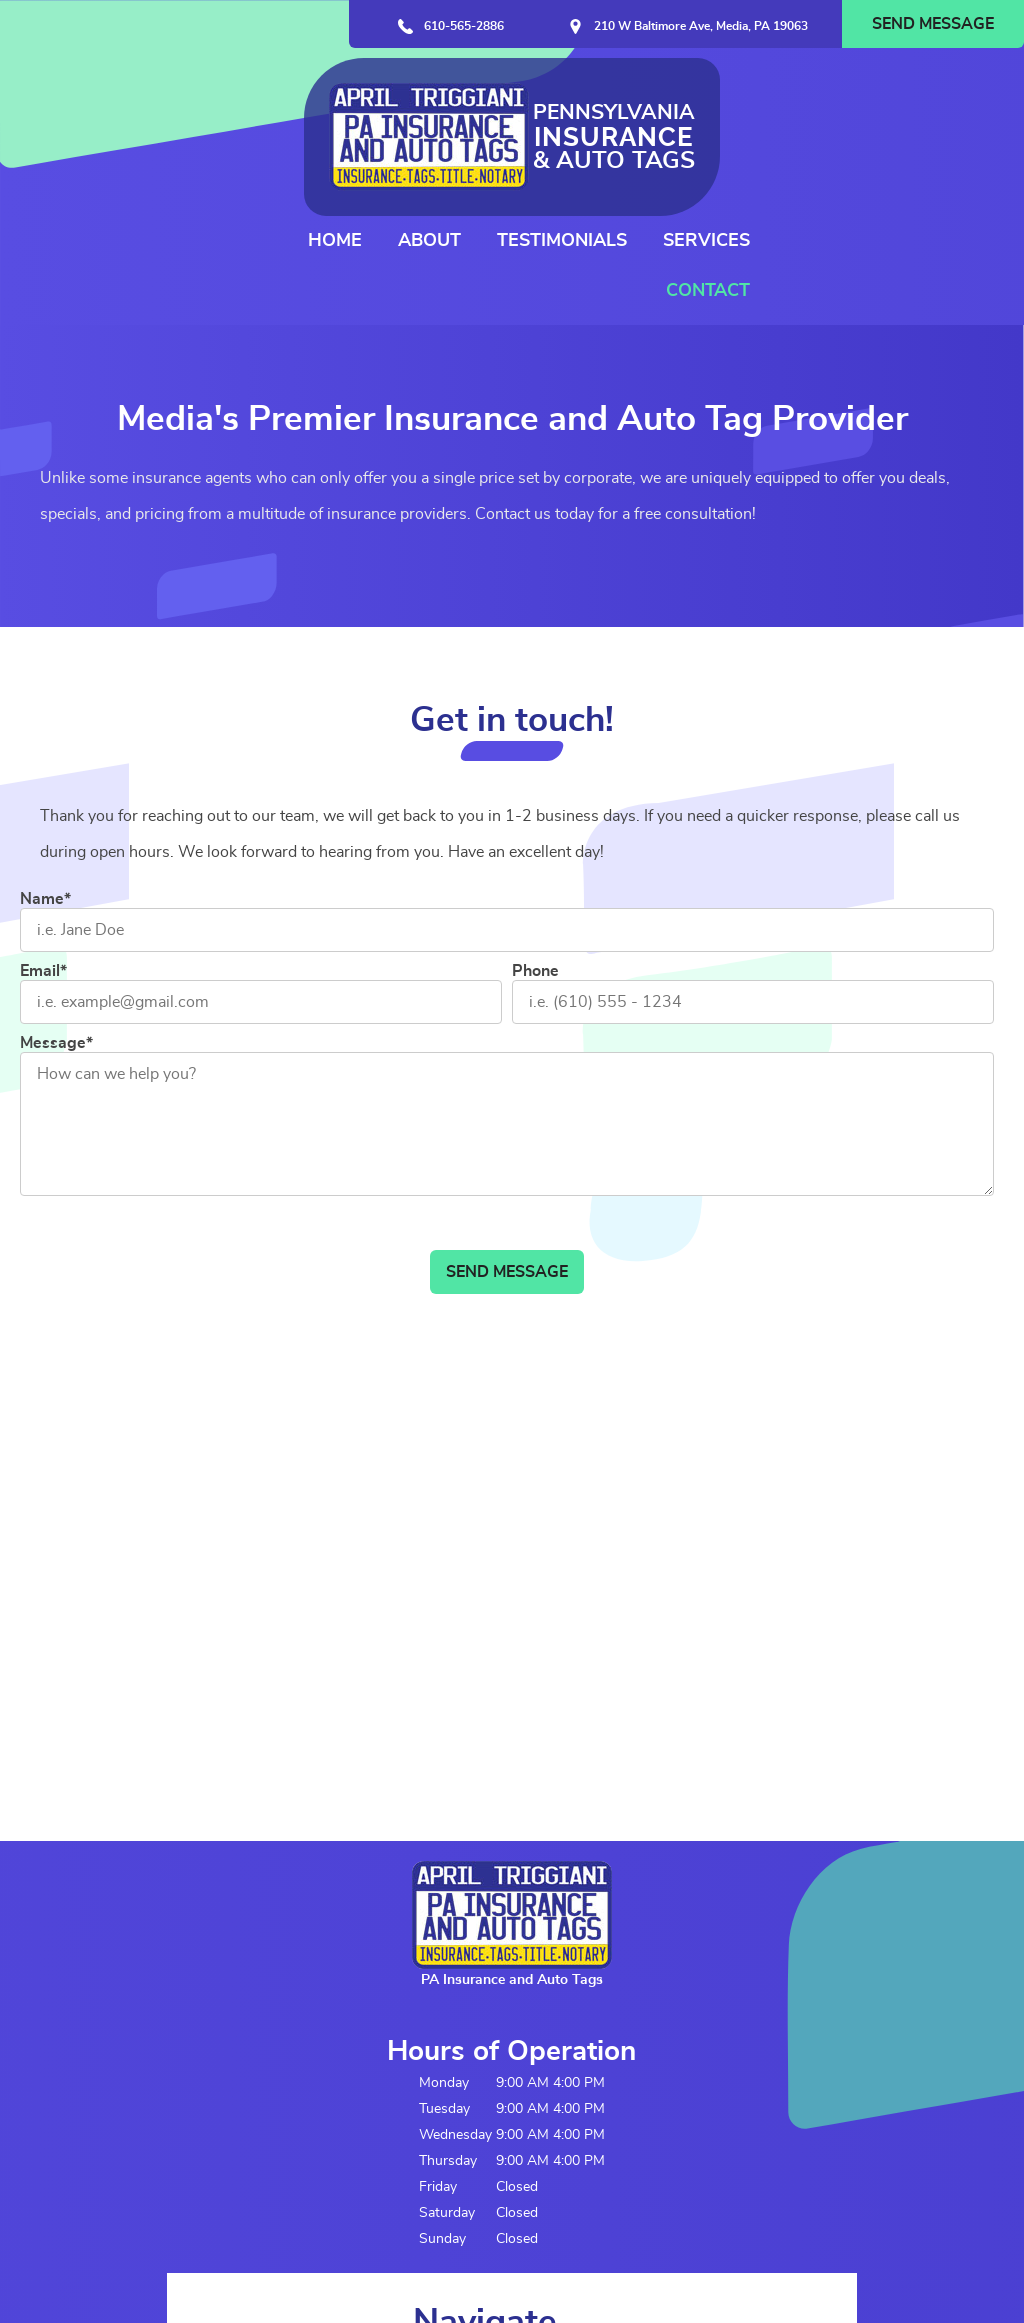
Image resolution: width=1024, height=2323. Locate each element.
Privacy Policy (211, 2265)
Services (954, 112)
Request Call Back (444, 2032)
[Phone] (753, 902)
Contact (956, 162)
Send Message (933, 24)
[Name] (507, 830)
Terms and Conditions (88, 2265)
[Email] (261, 902)
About (677, 112)
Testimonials (810, 112)
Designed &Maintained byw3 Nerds (951, 2246)
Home (583, 112)
